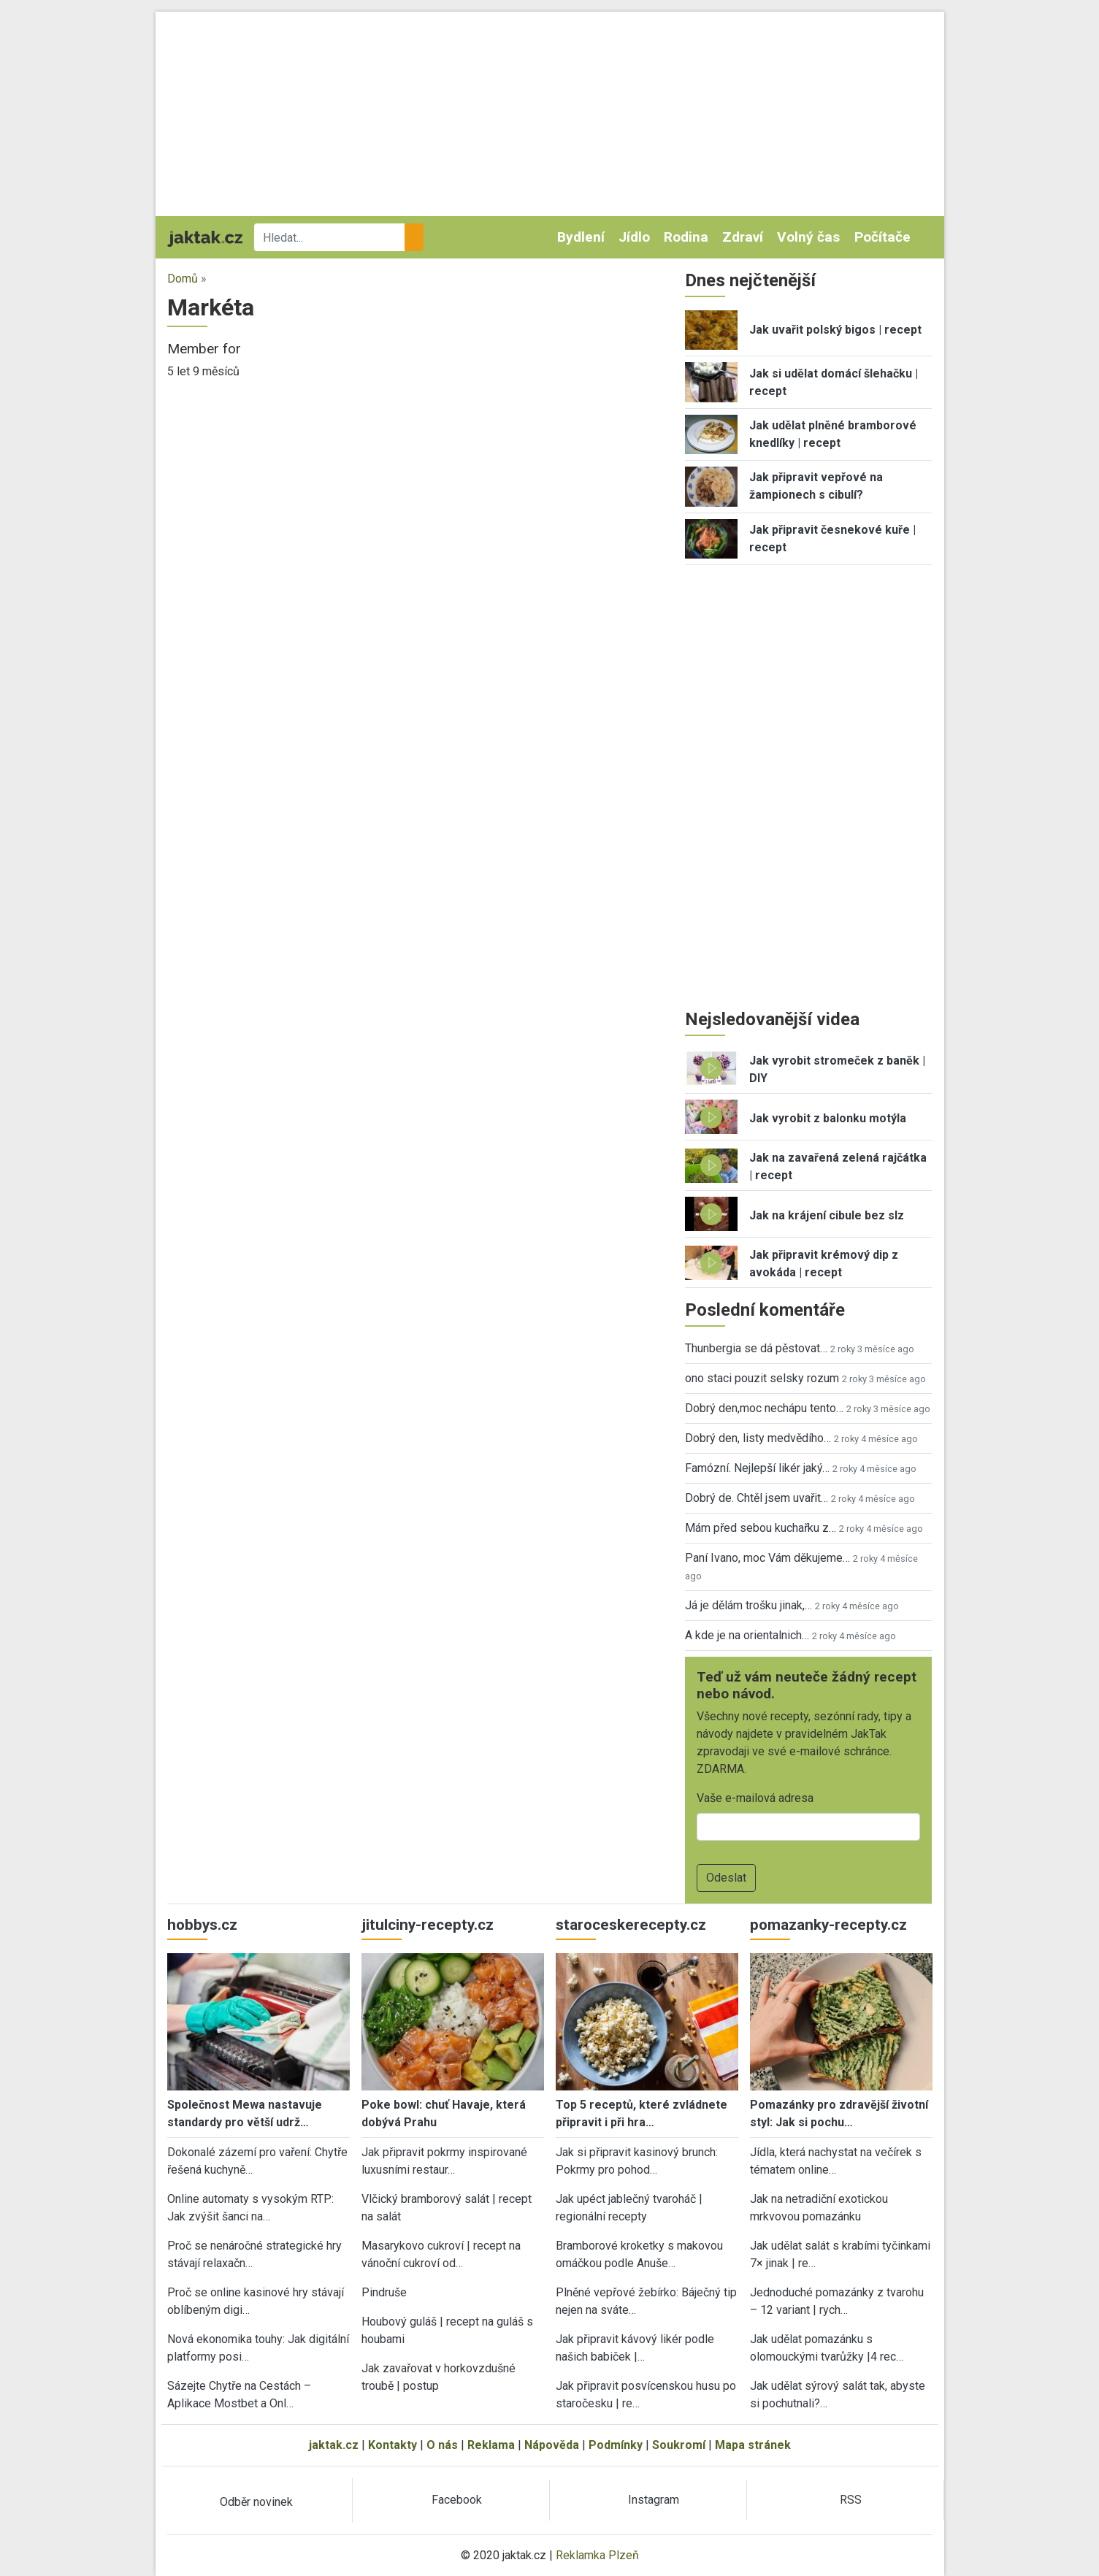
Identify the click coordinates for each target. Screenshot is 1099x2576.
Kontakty (392, 2445)
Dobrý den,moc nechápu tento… (764, 1408)
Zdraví (742, 237)
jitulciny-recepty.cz (427, 1924)
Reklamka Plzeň (597, 2555)
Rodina (686, 237)
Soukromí (678, 2445)
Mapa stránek (753, 2445)
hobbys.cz (202, 1924)
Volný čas (808, 237)
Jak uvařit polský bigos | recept (835, 330)
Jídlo (634, 237)
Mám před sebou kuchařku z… (760, 1528)
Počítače (882, 237)
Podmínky (616, 2445)
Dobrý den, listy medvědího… (758, 1438)
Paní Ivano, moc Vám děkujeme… (767, 1558)
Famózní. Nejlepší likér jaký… (757, 1468)
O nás (442, 2445)
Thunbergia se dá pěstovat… (756, 1348)
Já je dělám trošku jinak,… (748, 1605)
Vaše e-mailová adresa (755, 1798)
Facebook (457, 2500)
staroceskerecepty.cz (631, 1924)
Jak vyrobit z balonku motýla (827, 1118)
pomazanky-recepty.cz (828, 1924)
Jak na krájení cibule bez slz (826, 1215)
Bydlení (581, 237)
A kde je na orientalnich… (747, 1635)
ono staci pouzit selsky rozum (762, 1378)
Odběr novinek (256, 2502)
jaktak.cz (334, 2445)
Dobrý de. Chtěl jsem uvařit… (756, 1498)
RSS (851, 2500)
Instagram (653, 2500)
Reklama (491, 2445)
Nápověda (551, 2445)
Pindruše (384, 2292)
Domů (182, 278)
